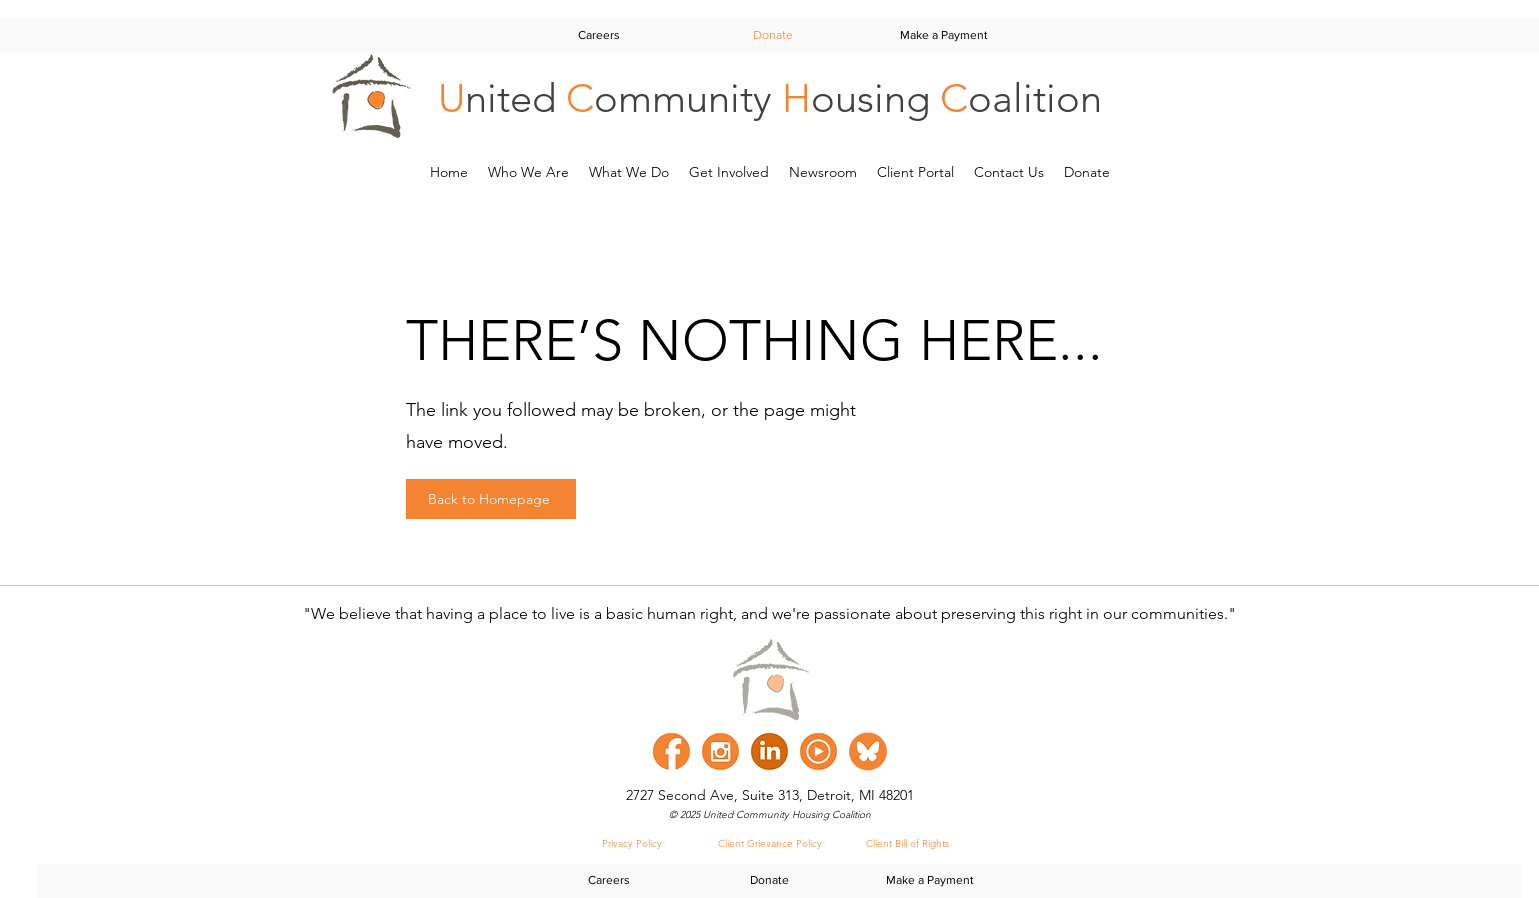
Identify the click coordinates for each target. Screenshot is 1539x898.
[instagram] (720, 751)
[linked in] (769, 751)
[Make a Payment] (944, 35)
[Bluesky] (867, 751)
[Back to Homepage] (491, 499)
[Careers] (599, 35)
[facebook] (671, 751)
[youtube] (818, 751)
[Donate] (773, 35)
